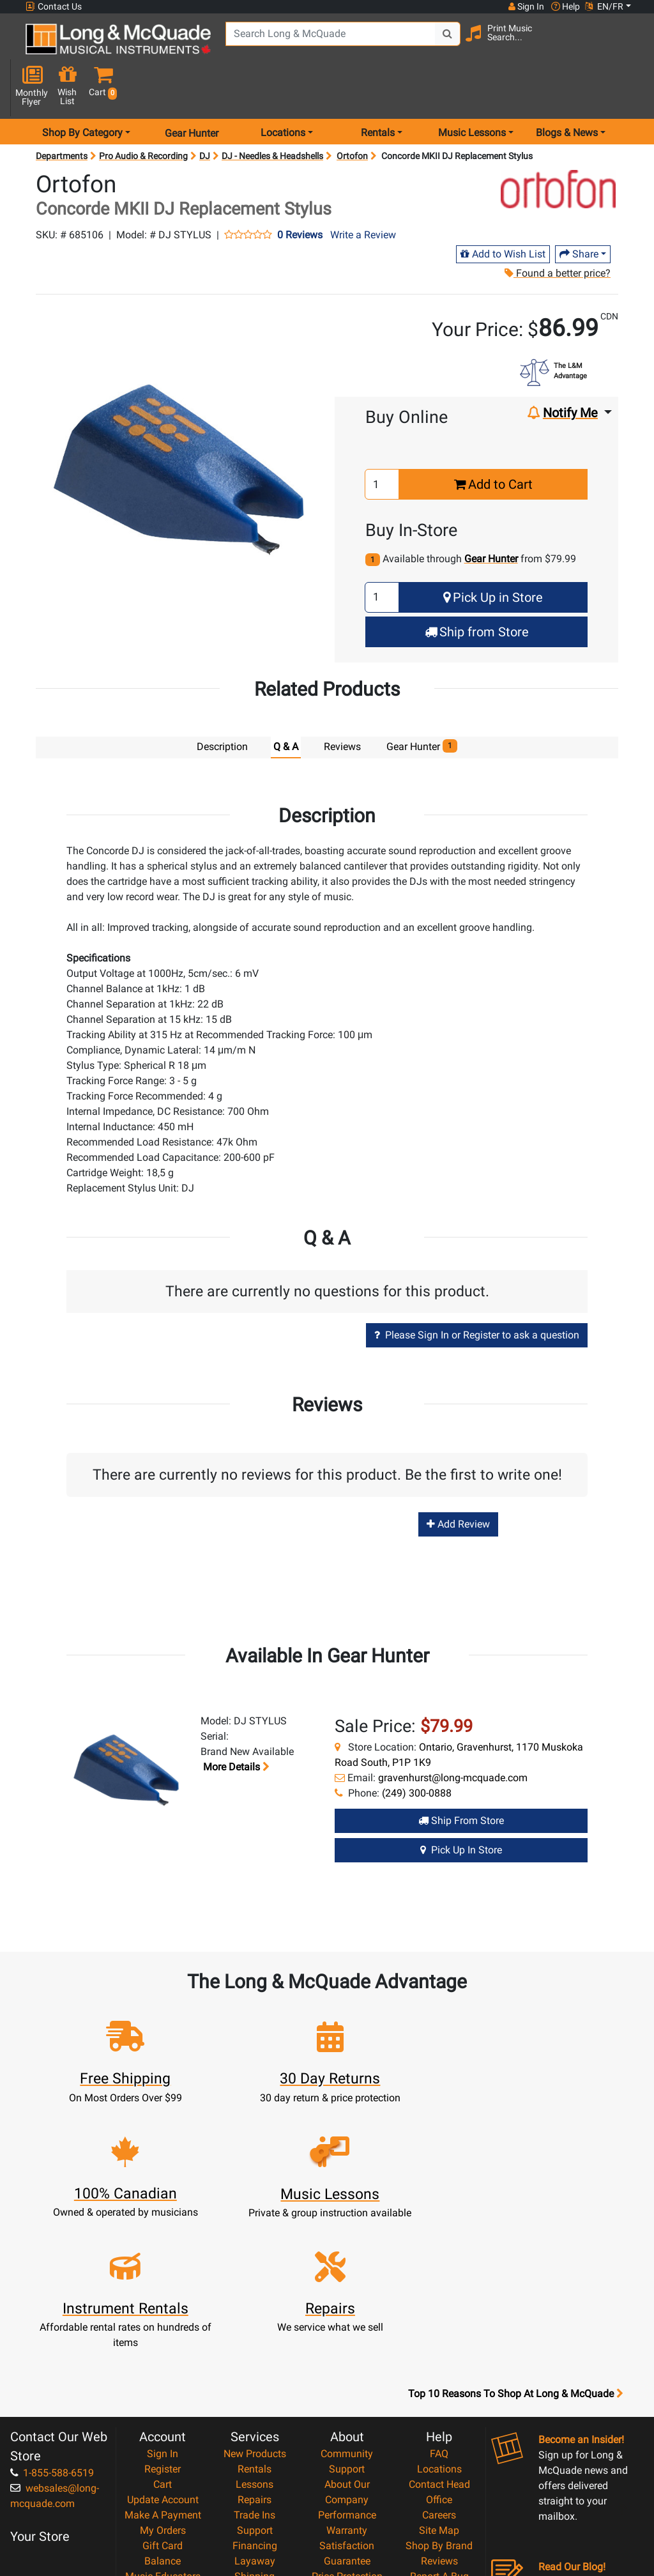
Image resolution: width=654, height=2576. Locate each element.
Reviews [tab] (342, 706)
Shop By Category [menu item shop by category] (82, 92)
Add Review (458, 1482)
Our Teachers (347, 2496)
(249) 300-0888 (417, 1751)
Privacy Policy (347, 2465)
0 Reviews (300, 193)
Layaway (254, 2404)
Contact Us (54, 6)
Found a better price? (557, 232)
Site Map (439, 2373)
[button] (628, 46)
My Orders (163, 2373)
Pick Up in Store (493, 556)
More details (235, 1725)
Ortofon (352, 115)
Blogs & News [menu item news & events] (567, 92)
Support (255, 2373)
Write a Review (363, 193)
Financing (254, 2388)
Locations (439, 2312)
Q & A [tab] (285, 706)
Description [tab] (222, 706)
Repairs (254, 2342)
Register (162, 2312)
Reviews (439, 2404)
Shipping (254, 2419)
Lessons (254, 2327)
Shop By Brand (439, 2388)
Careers (439, 2358)
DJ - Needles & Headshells (272, 115)
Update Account (163, 2342)
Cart (162, 2327)
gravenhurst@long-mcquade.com (453, 1735)
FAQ (439, 2296)
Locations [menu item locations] (283, 92)
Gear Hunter (191, 92)
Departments (61, 115)
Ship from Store (477, 590)
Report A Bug (439, 2419)
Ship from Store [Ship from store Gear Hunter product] (461, 1778)
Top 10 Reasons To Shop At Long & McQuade (515, 2236)
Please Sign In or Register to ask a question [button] (476, 1293)
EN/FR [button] (604, 6)
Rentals (254, 2312)
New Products (255, 2296)
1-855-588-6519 (52, 2316)
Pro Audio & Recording (143, 115)
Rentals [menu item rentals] (378, 92)
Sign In (162, 2296)
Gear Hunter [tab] (421, 705)
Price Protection (347, 2419)
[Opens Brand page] (558, 148)
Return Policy (347, 2480)
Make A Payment (163, 2358)
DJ (204, 115)
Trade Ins (254, 2358)
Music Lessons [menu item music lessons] (472, 92)
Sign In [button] (526, 6)
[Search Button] (444, 45)
